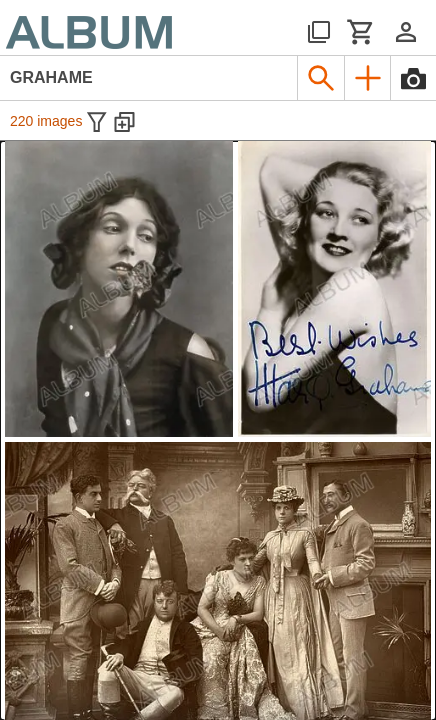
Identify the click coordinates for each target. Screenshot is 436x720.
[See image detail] (119, 289)
